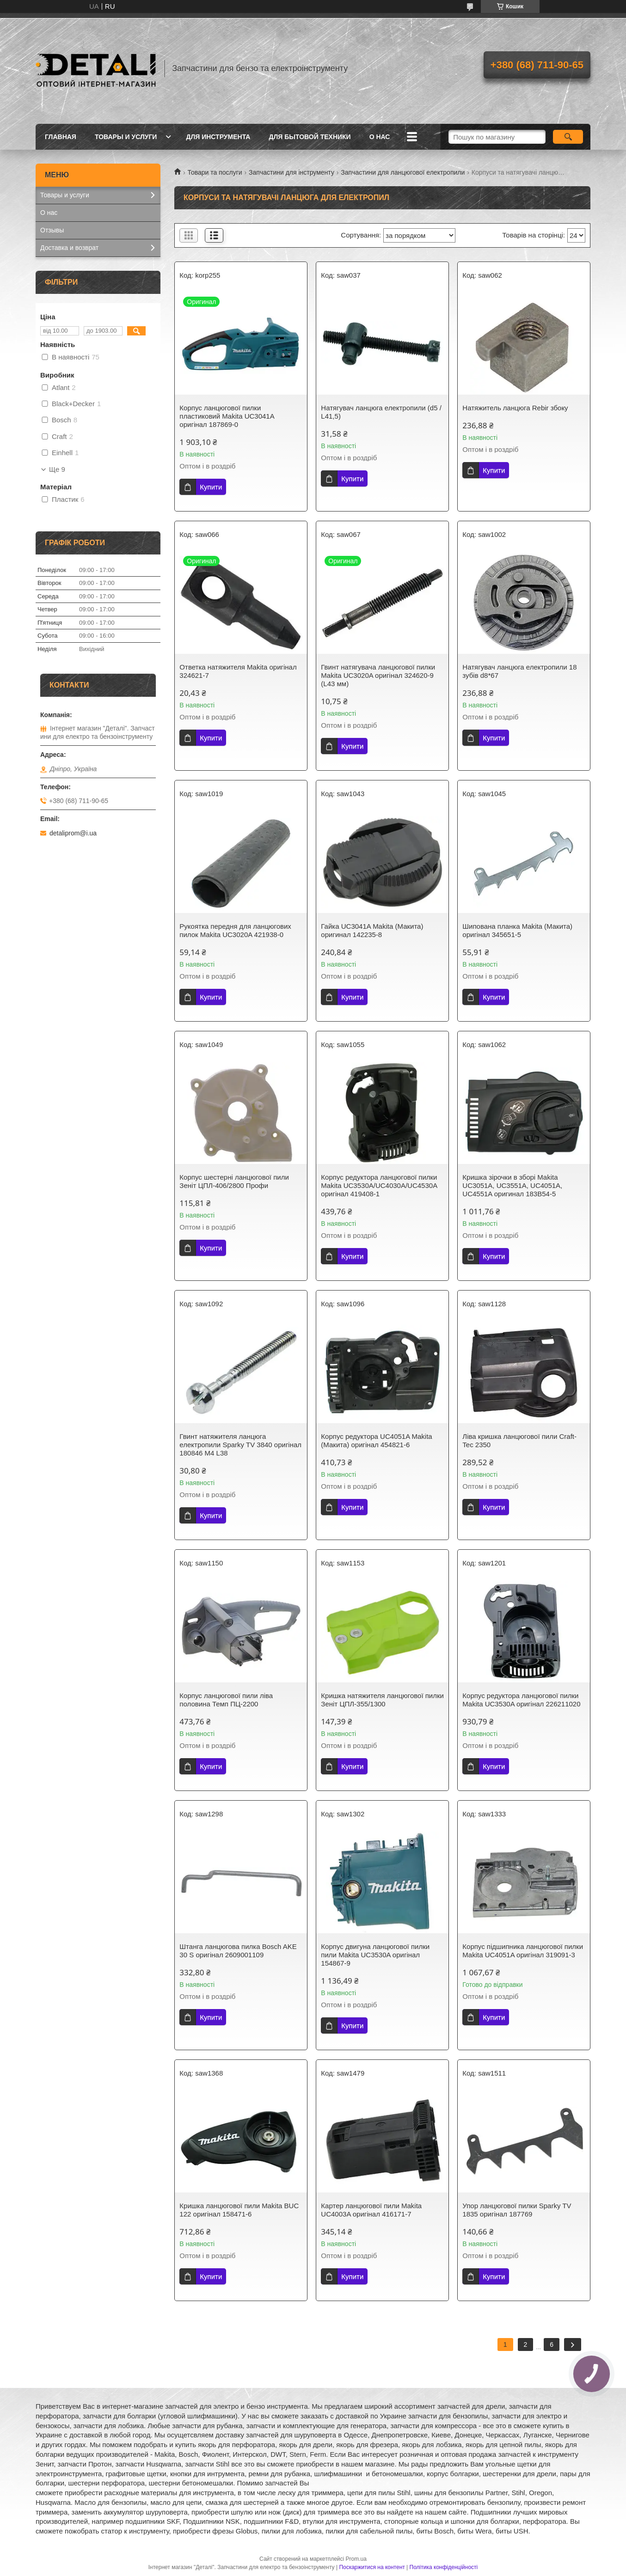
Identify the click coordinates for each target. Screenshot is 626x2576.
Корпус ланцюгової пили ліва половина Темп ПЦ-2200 (226, 1700)
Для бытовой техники (309, 136)
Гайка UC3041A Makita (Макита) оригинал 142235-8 (372, 930)
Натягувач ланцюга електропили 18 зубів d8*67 (519, 671)
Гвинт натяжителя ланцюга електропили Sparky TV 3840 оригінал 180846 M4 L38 (240, 1444)
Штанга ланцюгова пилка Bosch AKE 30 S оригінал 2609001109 (237, 1951)
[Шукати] (568, 137)
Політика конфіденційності (444, 2567)
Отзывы (52, 230)
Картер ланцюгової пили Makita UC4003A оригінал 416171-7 (371, 2210)
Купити (211, 487)
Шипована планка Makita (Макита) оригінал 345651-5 (517, 930)
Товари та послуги (214, 172)
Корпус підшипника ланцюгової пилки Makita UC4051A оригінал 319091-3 (522, 1951)
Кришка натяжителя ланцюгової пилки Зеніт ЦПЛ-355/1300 (382, 1700)
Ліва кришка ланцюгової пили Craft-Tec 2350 (519, 1440)
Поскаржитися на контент (372, 2567)
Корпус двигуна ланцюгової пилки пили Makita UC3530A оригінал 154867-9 (375, 1955)
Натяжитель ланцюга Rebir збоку (515, 408)
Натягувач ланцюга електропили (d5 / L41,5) (381, 412)
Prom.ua (356, 2559)
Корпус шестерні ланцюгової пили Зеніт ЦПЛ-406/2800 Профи (233, 1181)
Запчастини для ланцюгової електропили (403, 172)
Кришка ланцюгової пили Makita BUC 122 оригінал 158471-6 (239, 2210)
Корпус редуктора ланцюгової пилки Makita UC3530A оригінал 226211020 (521, 1700)
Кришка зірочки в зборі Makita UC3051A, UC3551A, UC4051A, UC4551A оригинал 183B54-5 (512, 1185)
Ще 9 (57, 469)
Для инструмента (218, 136)
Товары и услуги (126, 136)
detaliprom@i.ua (73, 833)
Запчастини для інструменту (291, 172)
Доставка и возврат (69, 247)
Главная (60, 136)
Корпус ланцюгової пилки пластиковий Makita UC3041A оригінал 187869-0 (226, 416)
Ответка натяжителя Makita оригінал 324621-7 (237, 671)
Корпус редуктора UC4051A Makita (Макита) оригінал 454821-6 (376, 1440)
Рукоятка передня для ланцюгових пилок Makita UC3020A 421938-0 (235, 930)
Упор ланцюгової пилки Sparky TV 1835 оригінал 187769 (516, 2210)
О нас (379, 136)
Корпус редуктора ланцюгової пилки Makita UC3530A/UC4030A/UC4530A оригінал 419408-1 (379, 1185)
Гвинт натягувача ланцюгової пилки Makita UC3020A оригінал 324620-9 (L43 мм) (378, 675)
